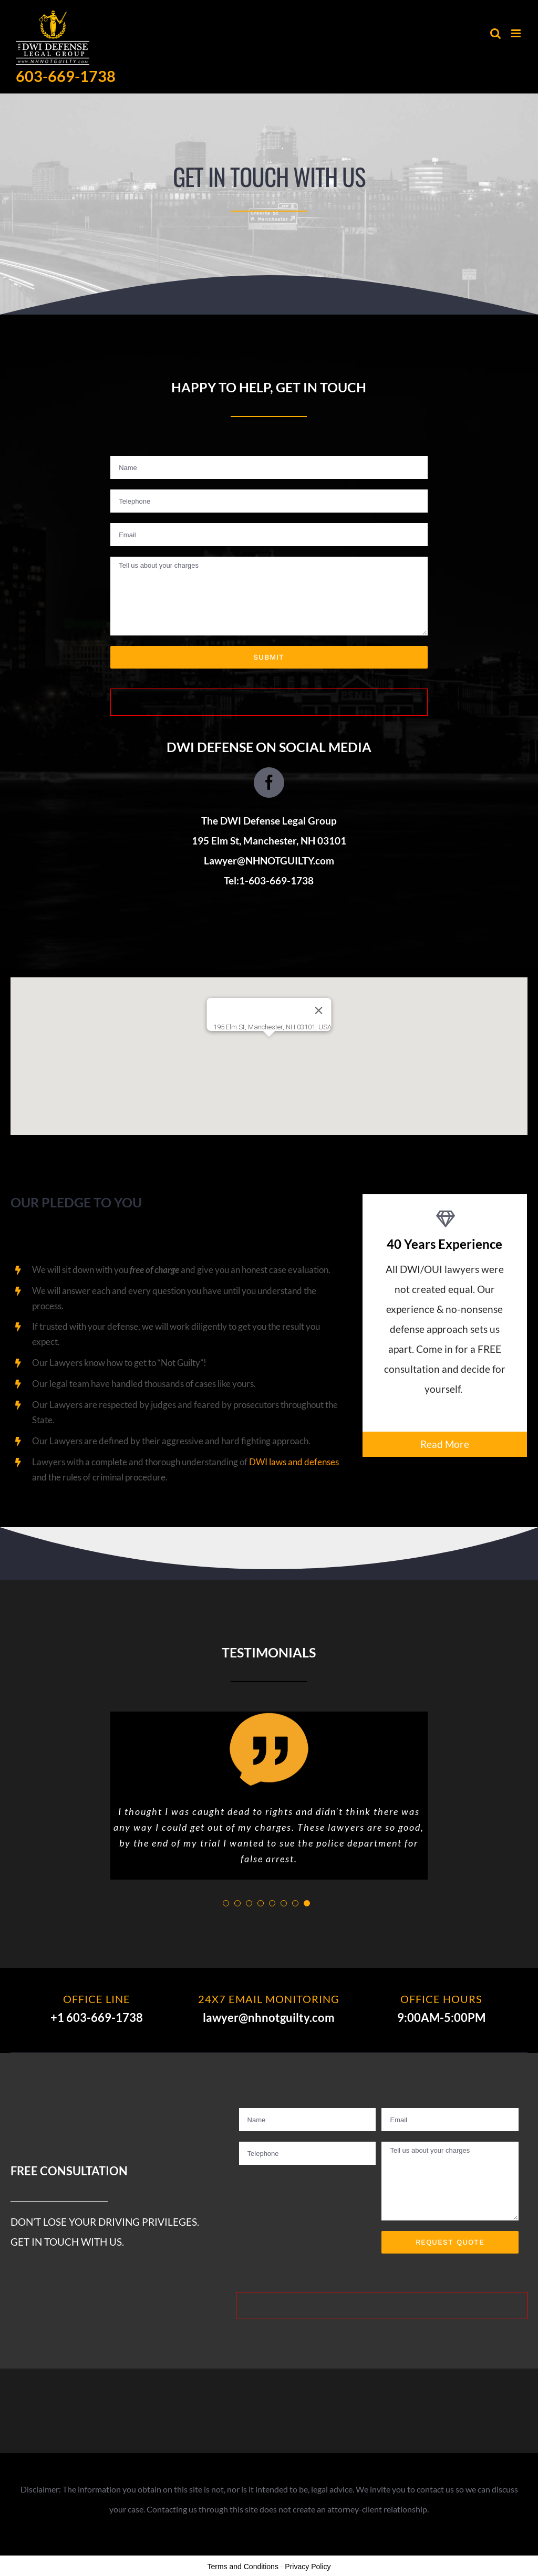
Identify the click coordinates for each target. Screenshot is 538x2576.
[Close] (319, 1010)
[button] (269, 1046)
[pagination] (226, 1903)
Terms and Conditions (243, 2566)
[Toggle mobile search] (495, 33)
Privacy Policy (307, 2566)
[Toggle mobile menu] (516, 33)
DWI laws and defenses (294, 1461)
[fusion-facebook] (269, 782)
